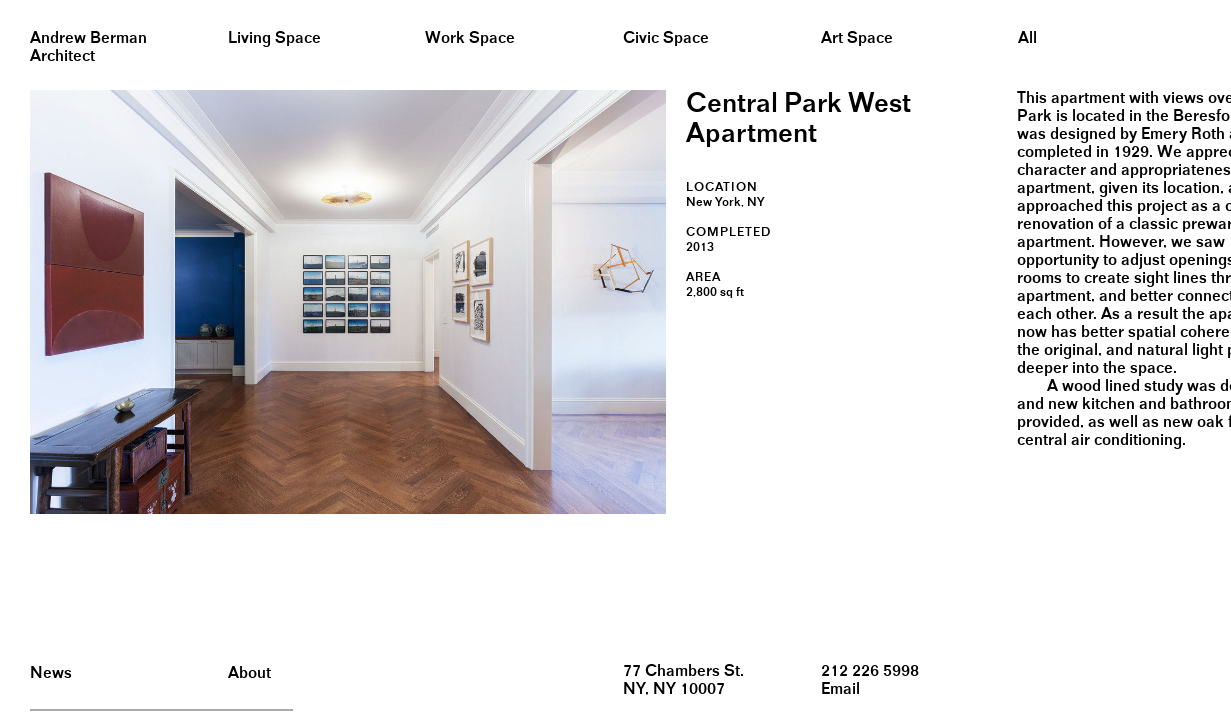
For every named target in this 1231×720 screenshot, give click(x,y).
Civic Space (666, 38)
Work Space (470, 38)
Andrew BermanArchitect (88, 47)
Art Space (857, 38)
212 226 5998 (870, 671)
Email (840, 689)
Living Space (274, 38)
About (249, 673)
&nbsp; (19, 7)
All (1027, 38)
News (51, 673)
